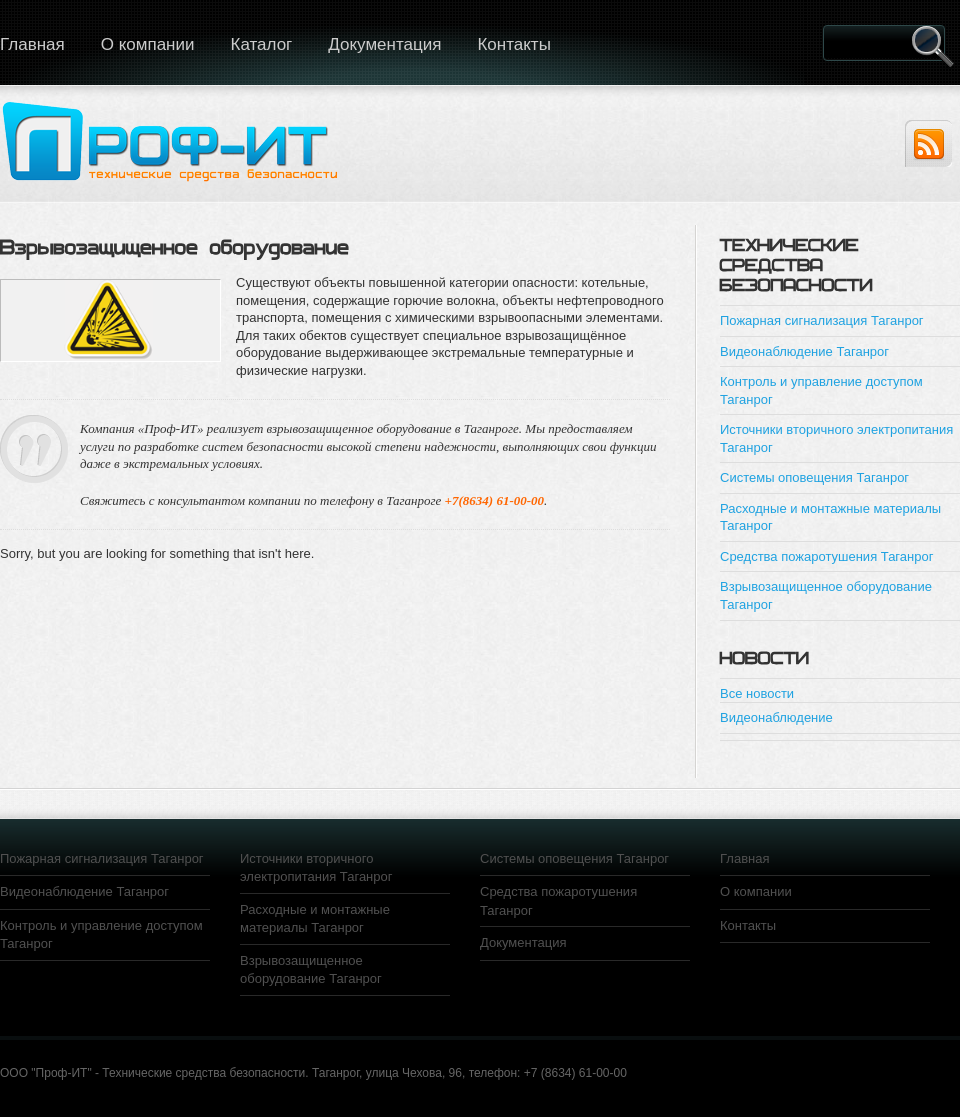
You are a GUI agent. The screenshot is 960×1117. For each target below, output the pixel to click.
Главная (744, 858)
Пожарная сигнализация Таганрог (822, 320)
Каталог (261, 44)
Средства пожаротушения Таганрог (826, 556)
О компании (148, 44)
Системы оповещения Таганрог (814, 477)
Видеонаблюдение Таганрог (804, 351)
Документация (384, 44)
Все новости (757, 693)
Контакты (513, 44)
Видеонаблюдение (776, 717)
